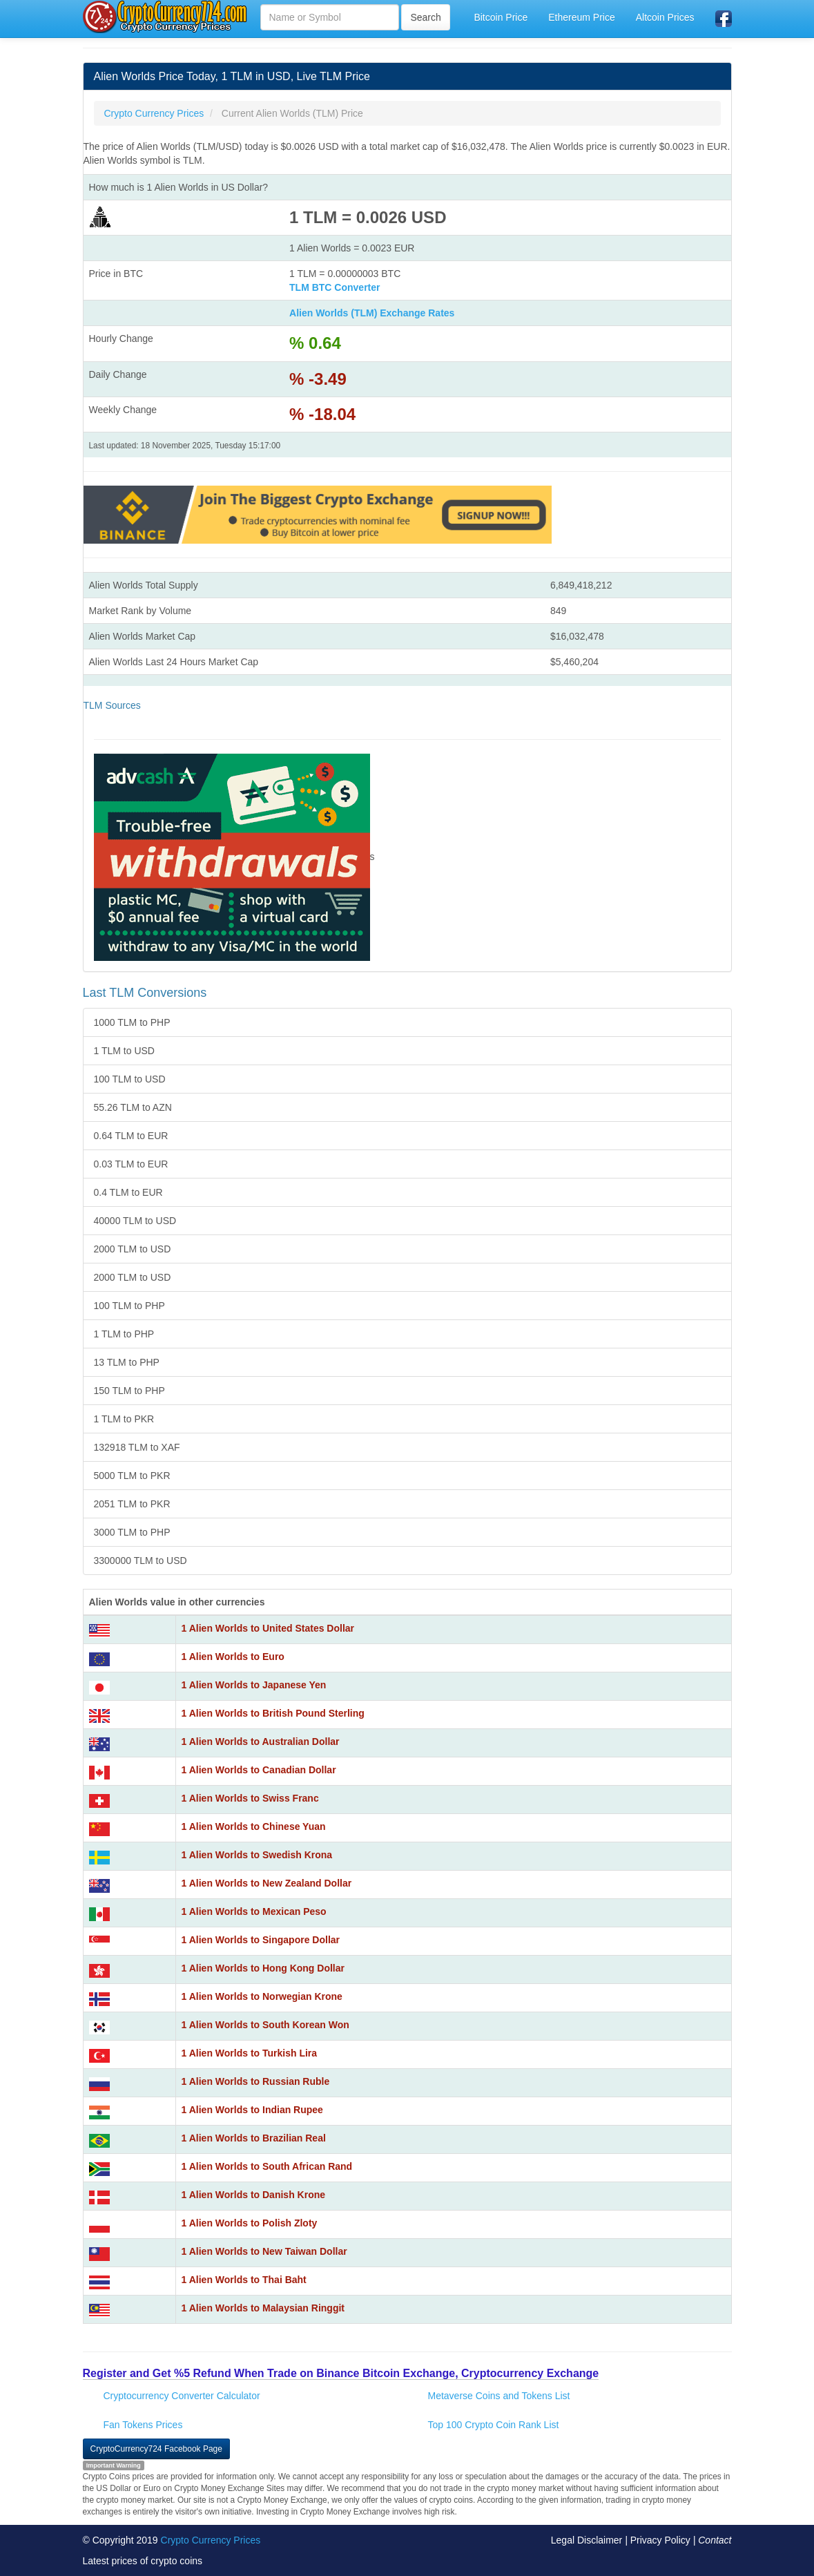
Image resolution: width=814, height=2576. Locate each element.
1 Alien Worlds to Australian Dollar (261, 1741)
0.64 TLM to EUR (131, 1135)
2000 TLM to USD (132, 1248)
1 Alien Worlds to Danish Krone (253, 2194)
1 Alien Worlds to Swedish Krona (257, 1854)
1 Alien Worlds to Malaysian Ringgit (263, 2307)
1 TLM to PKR (124, 1418)
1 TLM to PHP (124, 1333)
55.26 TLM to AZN (133, 1107)
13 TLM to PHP (126, 1362)
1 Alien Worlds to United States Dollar (268, 1628)
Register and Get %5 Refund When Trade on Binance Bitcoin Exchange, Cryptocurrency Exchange (341, 2373)
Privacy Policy (660, 2540)
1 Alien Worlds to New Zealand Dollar (267, 1883)
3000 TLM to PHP (132, 1532)
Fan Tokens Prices (143, 2424)
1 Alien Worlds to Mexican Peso (254, 1911)
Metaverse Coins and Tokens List (499, 2395)
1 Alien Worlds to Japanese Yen (254, 1684)
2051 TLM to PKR (132, 1503)
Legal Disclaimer (586, 2540)
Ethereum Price (581, 17)
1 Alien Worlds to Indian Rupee (252, 2109)
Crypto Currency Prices (211, 2540)
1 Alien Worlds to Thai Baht (244, 2279)
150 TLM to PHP (129, 1390)
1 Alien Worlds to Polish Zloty (250, 2223)
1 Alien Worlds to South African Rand (267, 2166)
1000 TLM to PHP (132, 1022)
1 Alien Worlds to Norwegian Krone (262, 1996)
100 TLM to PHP (129, 1305)
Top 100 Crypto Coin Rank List (493, 2424)
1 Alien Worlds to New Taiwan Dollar (264, 2251)
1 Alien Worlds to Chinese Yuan (254, 1826)
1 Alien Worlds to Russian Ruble (256, 2081)
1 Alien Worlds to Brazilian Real (254, 2138)
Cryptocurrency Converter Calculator (182, 2395)
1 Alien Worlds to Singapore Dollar (261, 1939)
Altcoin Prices (665, 17)
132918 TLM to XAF (137, 1447)
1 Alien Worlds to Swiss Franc (250, 1798)
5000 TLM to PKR (132, 1475)
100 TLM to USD (130, 1079)
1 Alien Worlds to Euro (233, 1656)
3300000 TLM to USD (140, 1560)
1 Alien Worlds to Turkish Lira (250, 2053)
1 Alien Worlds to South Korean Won (265, 2024)
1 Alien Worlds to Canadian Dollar (259, 1769)
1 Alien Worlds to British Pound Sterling (273, 1713)
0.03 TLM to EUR (131, 1164)
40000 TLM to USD (135, 1220)
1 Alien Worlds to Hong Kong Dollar (263, 1968)
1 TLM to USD (124, 1050)
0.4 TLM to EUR (128, 1192)
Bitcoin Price (500, 17)
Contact (714, 2540)
